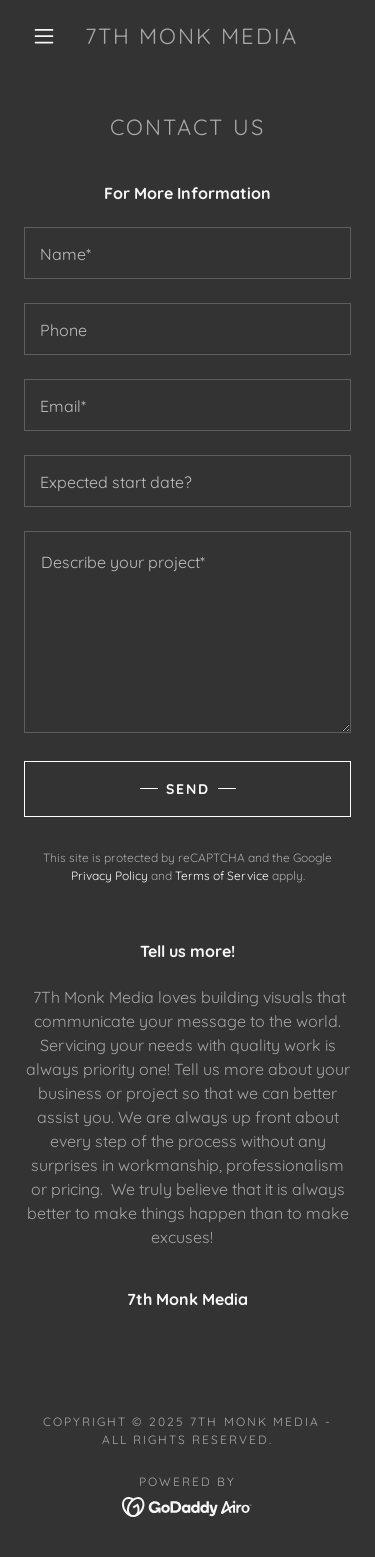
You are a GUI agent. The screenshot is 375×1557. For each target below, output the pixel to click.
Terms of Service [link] (222, 875)
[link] (191, 36)
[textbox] (187, 253)
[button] (44, 36)
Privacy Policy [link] (109, 875)
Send (188, 789)
